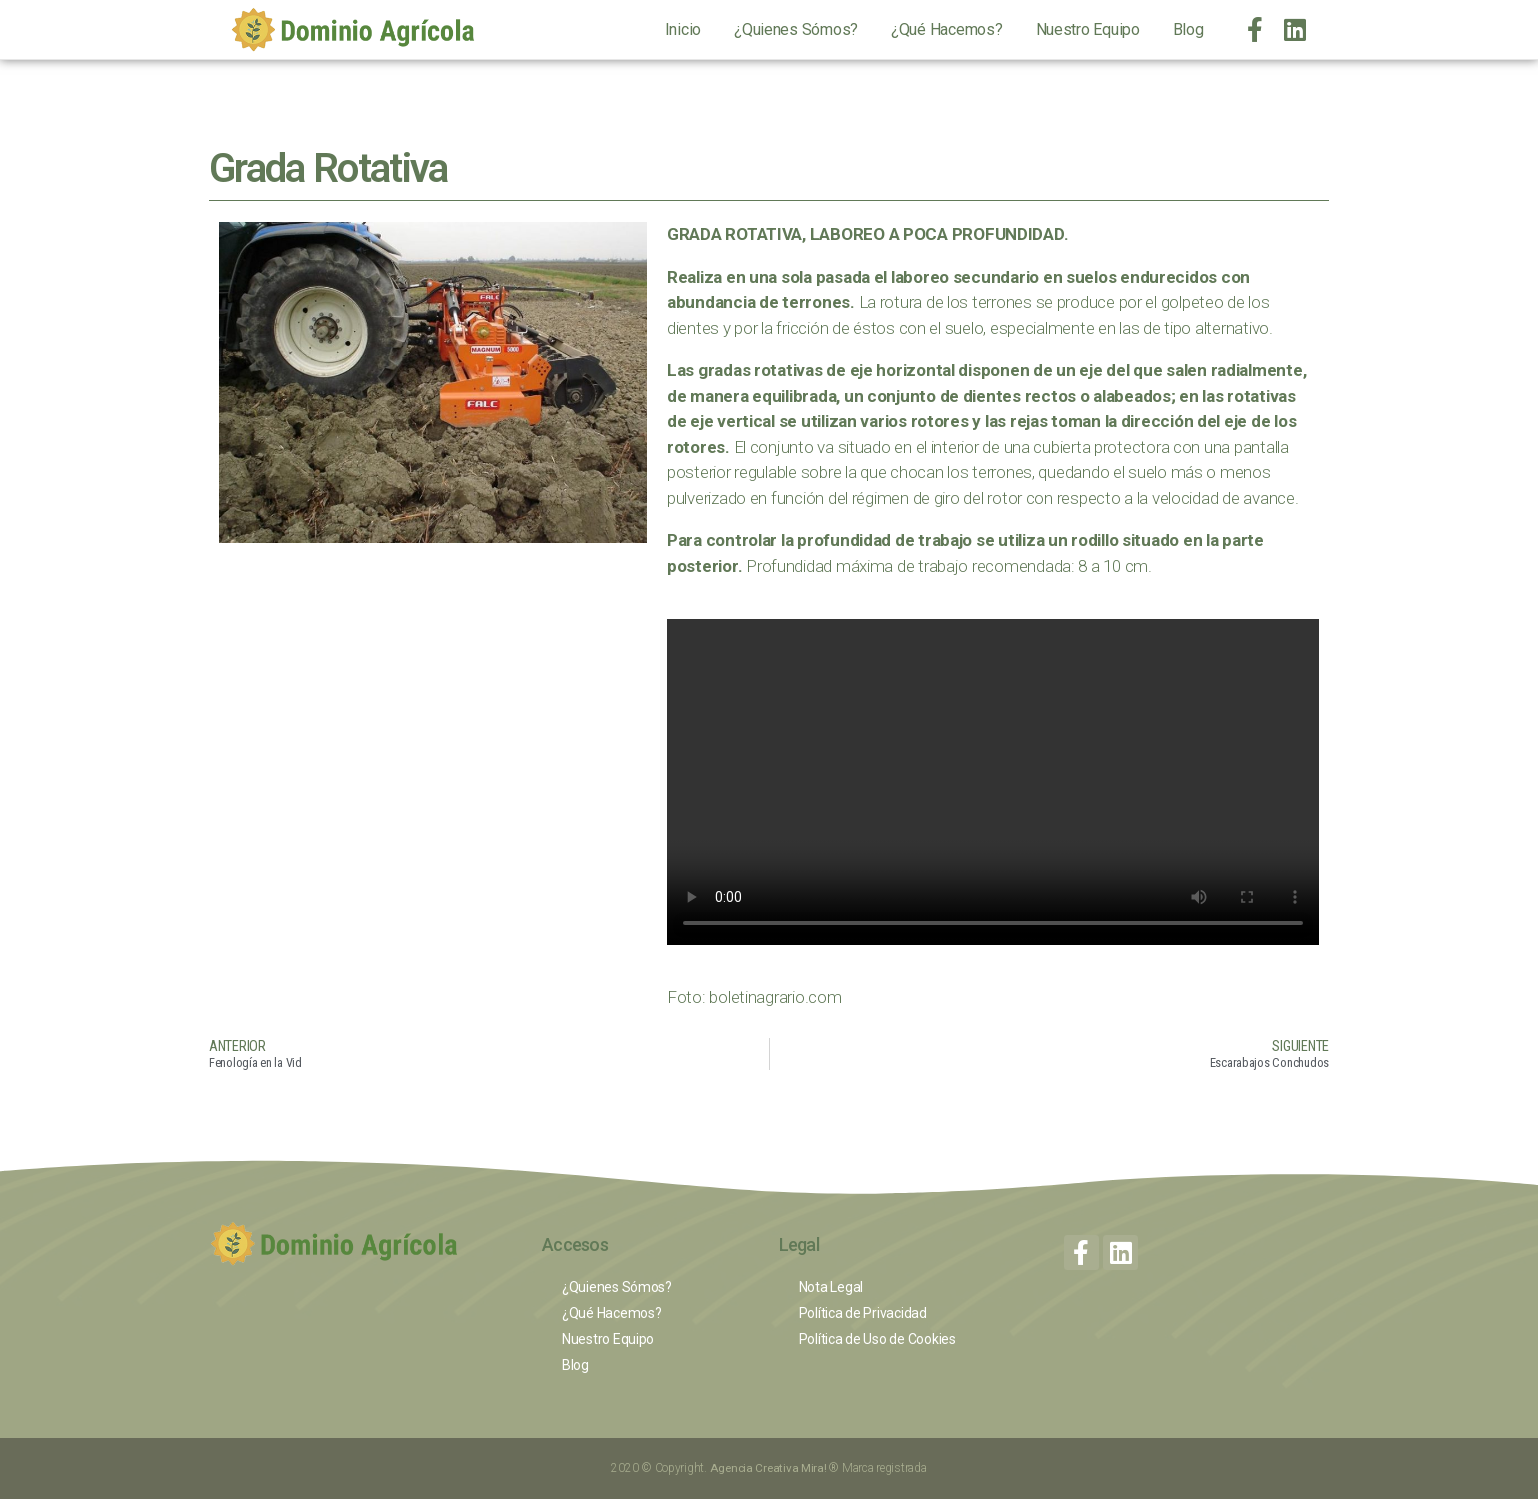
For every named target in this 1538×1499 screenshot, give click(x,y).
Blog (1188, 29)
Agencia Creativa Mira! (770, 1468)
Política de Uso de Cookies (877, 1339)
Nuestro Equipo (1088, 29)
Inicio (683, 29)
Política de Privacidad (863, 1313)
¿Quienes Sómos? (796, 29)
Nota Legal (831, 1287)
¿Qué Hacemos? (947, 29)
